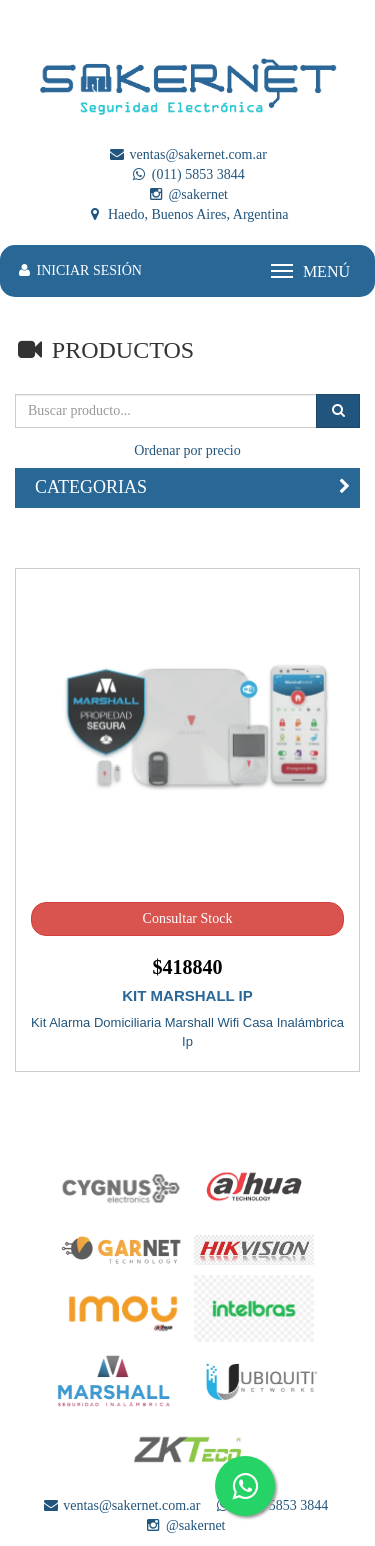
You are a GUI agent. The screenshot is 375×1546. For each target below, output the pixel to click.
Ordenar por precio (187, 450)
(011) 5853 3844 (187, 174)
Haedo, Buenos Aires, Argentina (187, 214)
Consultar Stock (188, 918)
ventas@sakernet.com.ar (187, 154)
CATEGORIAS (91, 487)
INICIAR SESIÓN (78, 270)
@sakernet (187, 194)
